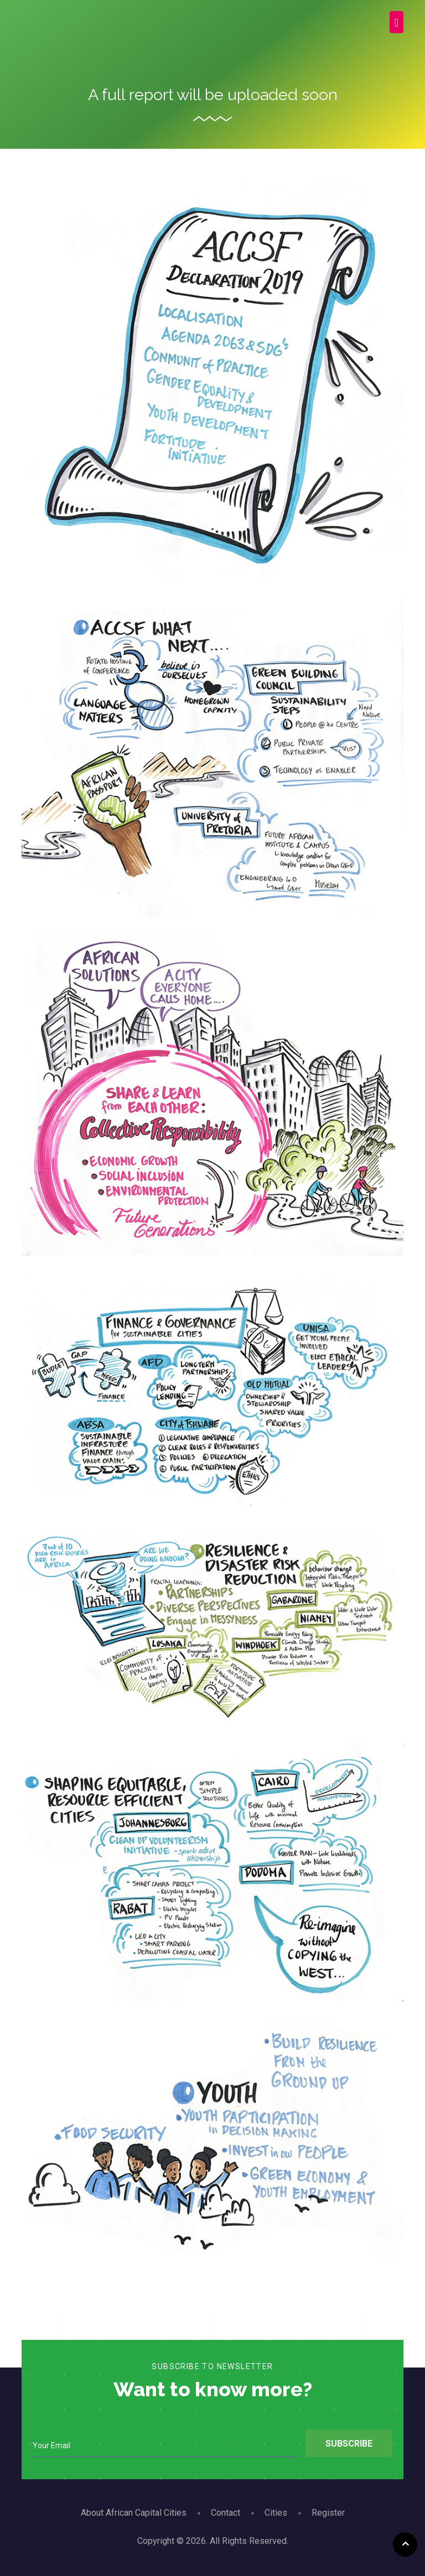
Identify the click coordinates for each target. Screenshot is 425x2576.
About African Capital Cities (133, 2512)
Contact (225, 2512)
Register (328, 2512)
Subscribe (348, 2443)
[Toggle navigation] (396, 22)
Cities (276, 2512)
